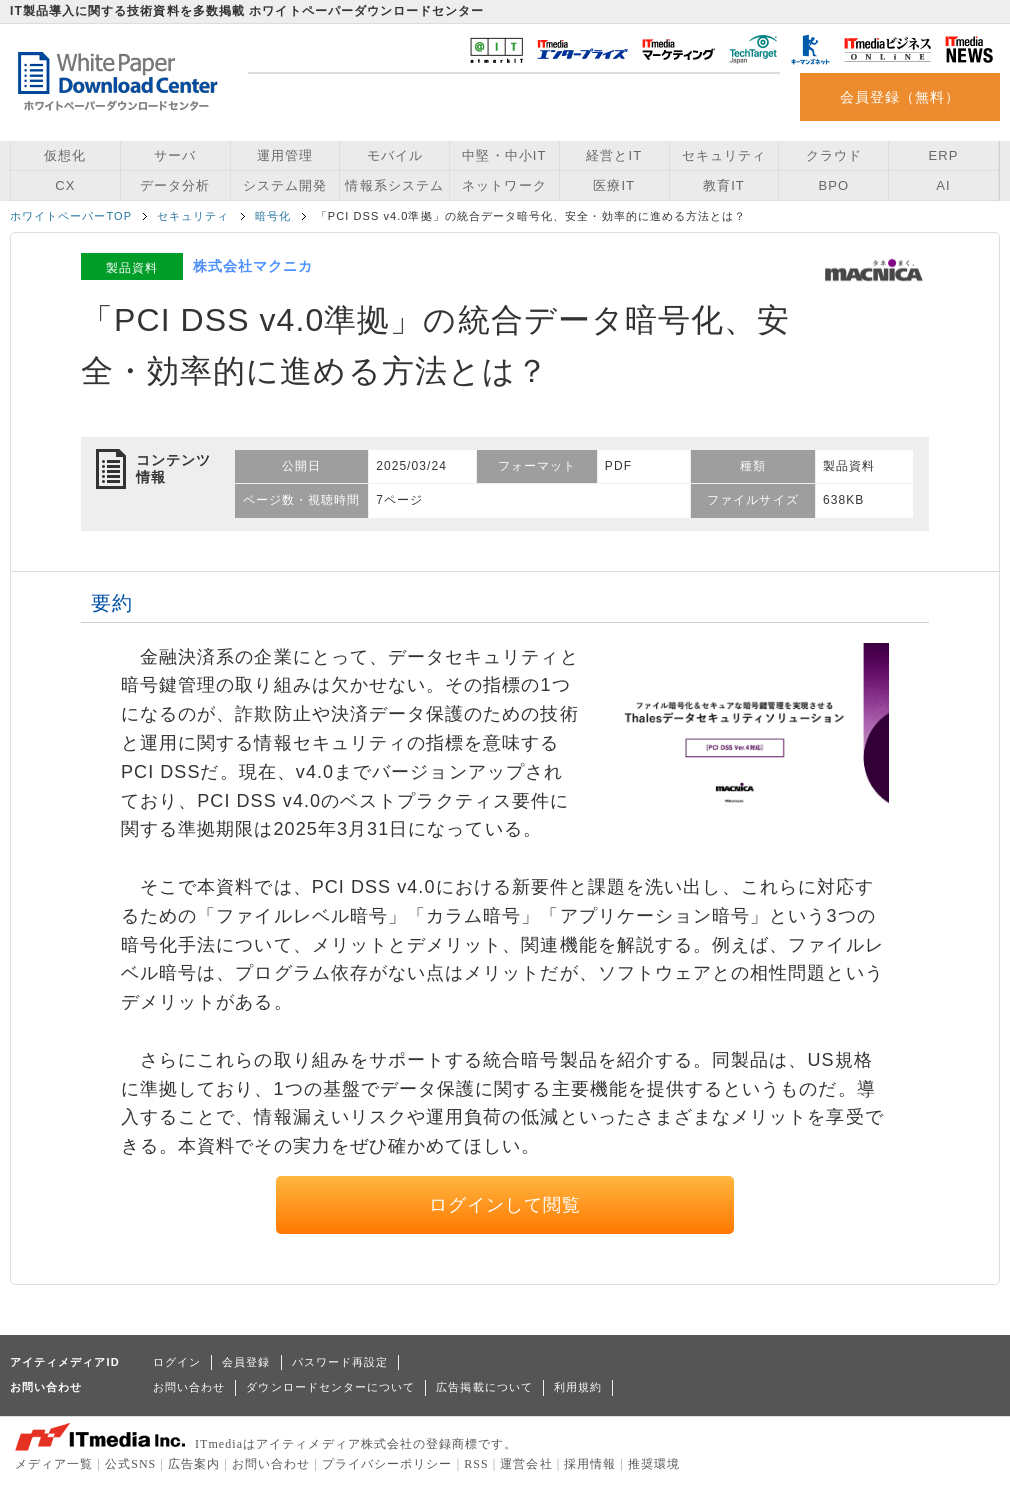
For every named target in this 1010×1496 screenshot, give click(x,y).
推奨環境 (654, 1464)
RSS (476, 1464)
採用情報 (590, 1464)
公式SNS (130, 1464)
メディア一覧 (54, 1464)
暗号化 (273, 216)
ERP (944, 155)
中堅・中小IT (504, 155)
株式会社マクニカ (253, 266)
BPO (833, 185)
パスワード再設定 (340, 1362)
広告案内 (194, 1464)
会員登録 (246, 1362)
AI (943, 185)
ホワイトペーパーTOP (71, 216)
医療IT (614, 185)
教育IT (724, 185)
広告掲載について (484, 1387)
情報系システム (394, 185)
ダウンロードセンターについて (330, 1387)
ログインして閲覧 (505, 1205)
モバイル (395, 155)
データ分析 (175, 185)
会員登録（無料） (900, 97)
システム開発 (285, 185)
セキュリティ (724, 155)
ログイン (177, 1362)
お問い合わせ (189, 1387)
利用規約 (578, 1387)
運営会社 (526, 1464)
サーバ (175, 155)
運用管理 (285, 155)
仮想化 (65, 155)
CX (65, 185)
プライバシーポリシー (387, 1464)
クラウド (834, 155)
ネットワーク (504, 185)
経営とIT (614, 155)
